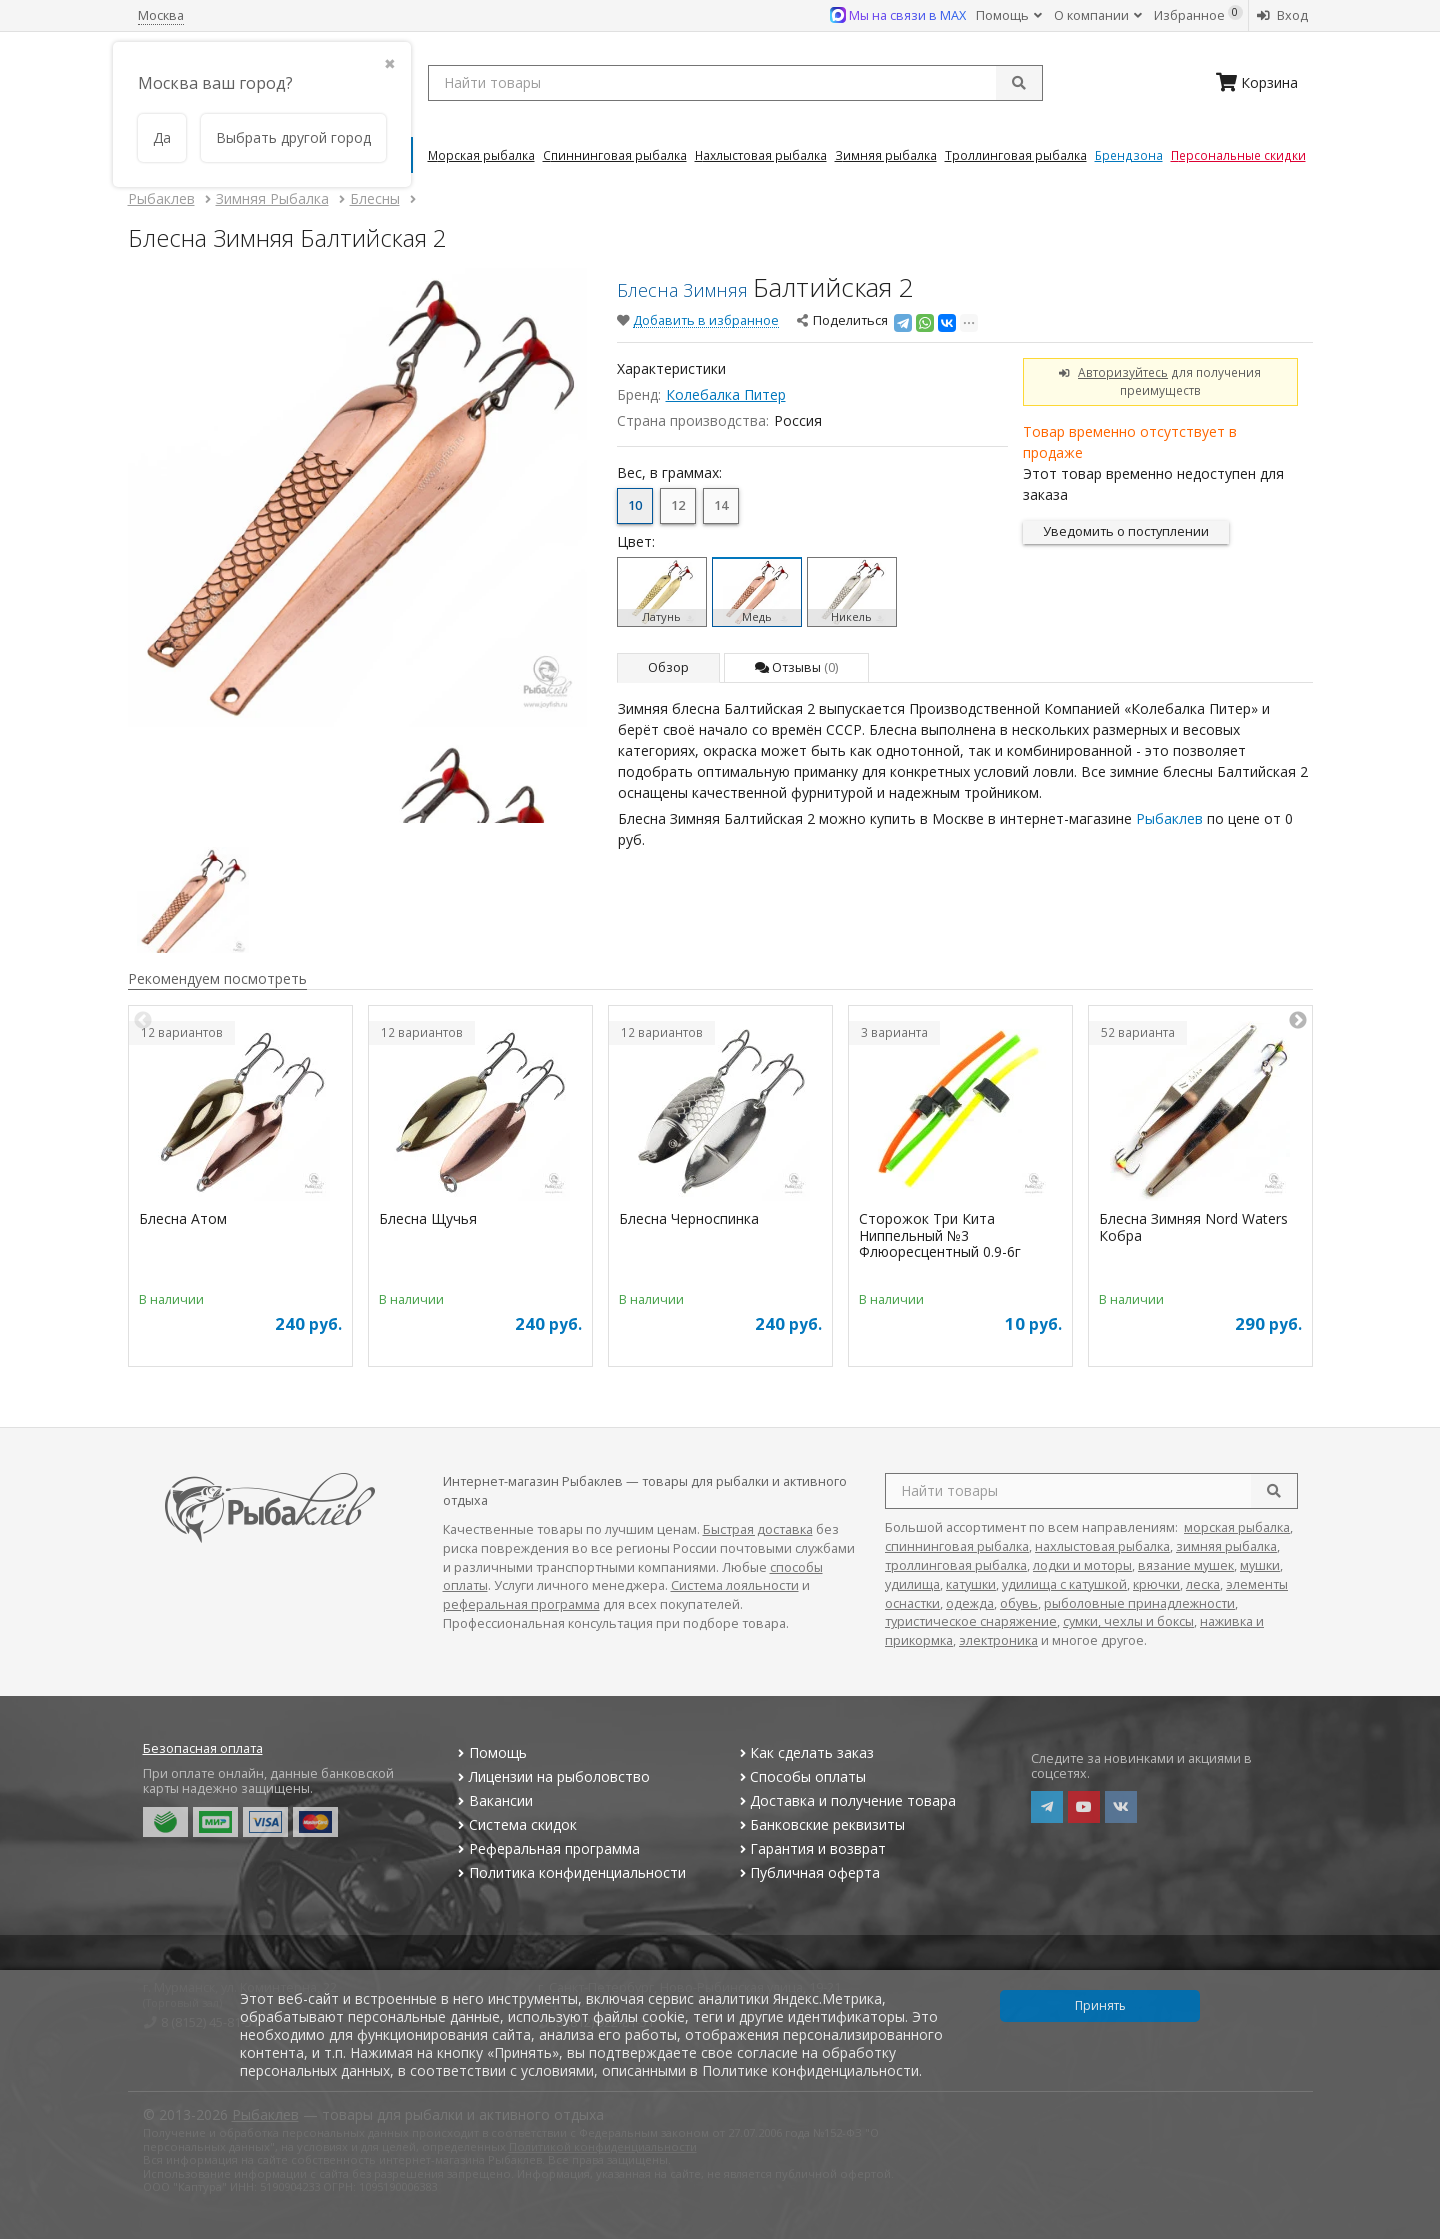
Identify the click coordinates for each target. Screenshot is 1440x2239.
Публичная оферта (807, 1872)
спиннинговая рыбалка (957, 1546)
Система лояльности (735, 1585)
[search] (1274, 1491)
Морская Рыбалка (481, 155)
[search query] (735, 83)
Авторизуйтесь (1123, 372)
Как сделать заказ (804, 1752)
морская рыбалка (1237, 1527)
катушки (971, 1584)
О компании (1098, 15)
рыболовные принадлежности (1139, 1603)
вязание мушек (1186, 1565)
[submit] (1019, 83)
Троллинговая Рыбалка (1016, 155)
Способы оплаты (800, 1776)
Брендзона (1129, 155)
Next (1298, 1021)
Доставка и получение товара (845, 1800)
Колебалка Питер (726, 394)
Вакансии (493, 1800)
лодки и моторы (1082, 1565)
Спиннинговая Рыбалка (615, 155)
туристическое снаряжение (971, 1621)
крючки (1156, 1584)
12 (678, 505)
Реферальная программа (547, 1848)
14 (721, 505)
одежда (970, 1603)
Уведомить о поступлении (1126, 531)
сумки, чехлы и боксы (1128, 1621)
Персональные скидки (1238, 155)
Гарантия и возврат (810, 1848)
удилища (912, 1584)
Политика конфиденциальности (570, 1872)
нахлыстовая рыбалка (1102, 1546)
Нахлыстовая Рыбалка (761, 155)
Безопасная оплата (203, 1748)
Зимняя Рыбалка (886, 155)
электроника (998, 1640)
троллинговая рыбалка (956, 1565)
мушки (1260, 1565)
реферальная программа (521, 1604)
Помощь (1009, 15)
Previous (143, 1021)
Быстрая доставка (758, 1529)
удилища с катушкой (1064, 1584)
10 (635, 505)
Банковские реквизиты (820, 1824)
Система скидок (515, 1824)
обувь (1019, 1603)
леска (1203, 1584)
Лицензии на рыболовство (552, 1776)
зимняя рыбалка (1226, 1546)
